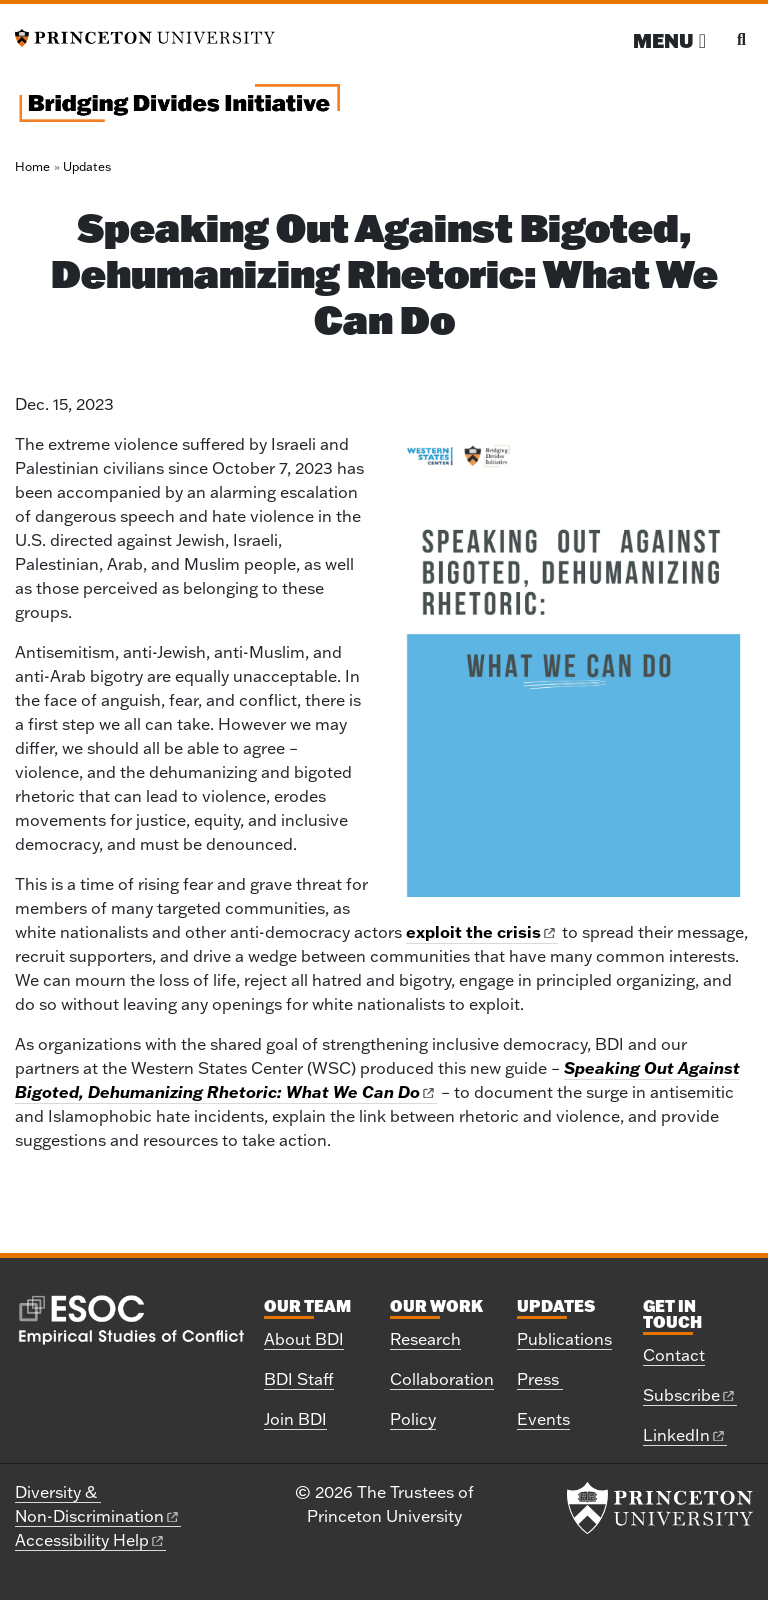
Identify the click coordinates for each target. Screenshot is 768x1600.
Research (425, 1339)
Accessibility (90, 1540)
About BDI (304, 1339)
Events (543, 1419)
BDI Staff (299, 1379)
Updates (87, 166)
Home (32, 166)
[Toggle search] (741, 39)
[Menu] (669, 40)
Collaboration (442, 1379)
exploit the (482, 931)
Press (540, 1379)
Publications (564, 1339)
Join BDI (295, 1419)
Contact (674, 1355)
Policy (413, 1419)
